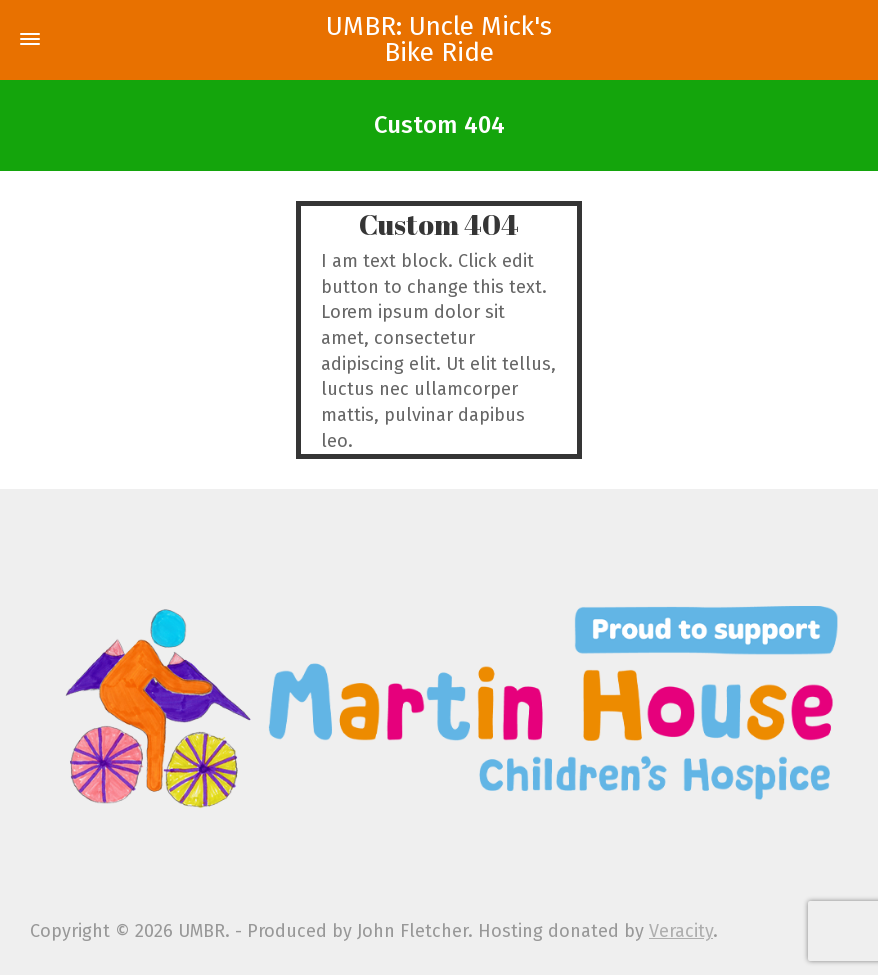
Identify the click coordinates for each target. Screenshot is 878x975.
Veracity (681, 931)
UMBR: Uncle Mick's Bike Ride (439, 40)
